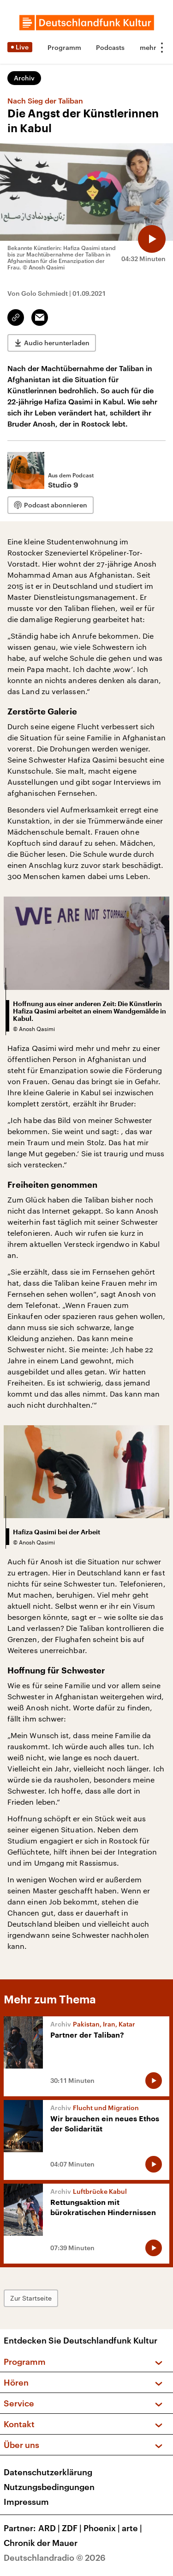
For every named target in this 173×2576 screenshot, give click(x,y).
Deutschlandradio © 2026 (55, 2557)
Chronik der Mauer (41, 2543)
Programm (64, 47)
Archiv (24, 78)
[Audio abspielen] (152, 239)
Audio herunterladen (56, 343)
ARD (50, 2528)
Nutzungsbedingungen (49, 2487)
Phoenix (103, 2528)
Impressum (26, 2502)
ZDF (73, 2528)
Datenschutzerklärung (48, 2472)
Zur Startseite (31, 2298)
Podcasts (110, 47)
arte (133, 2528)
